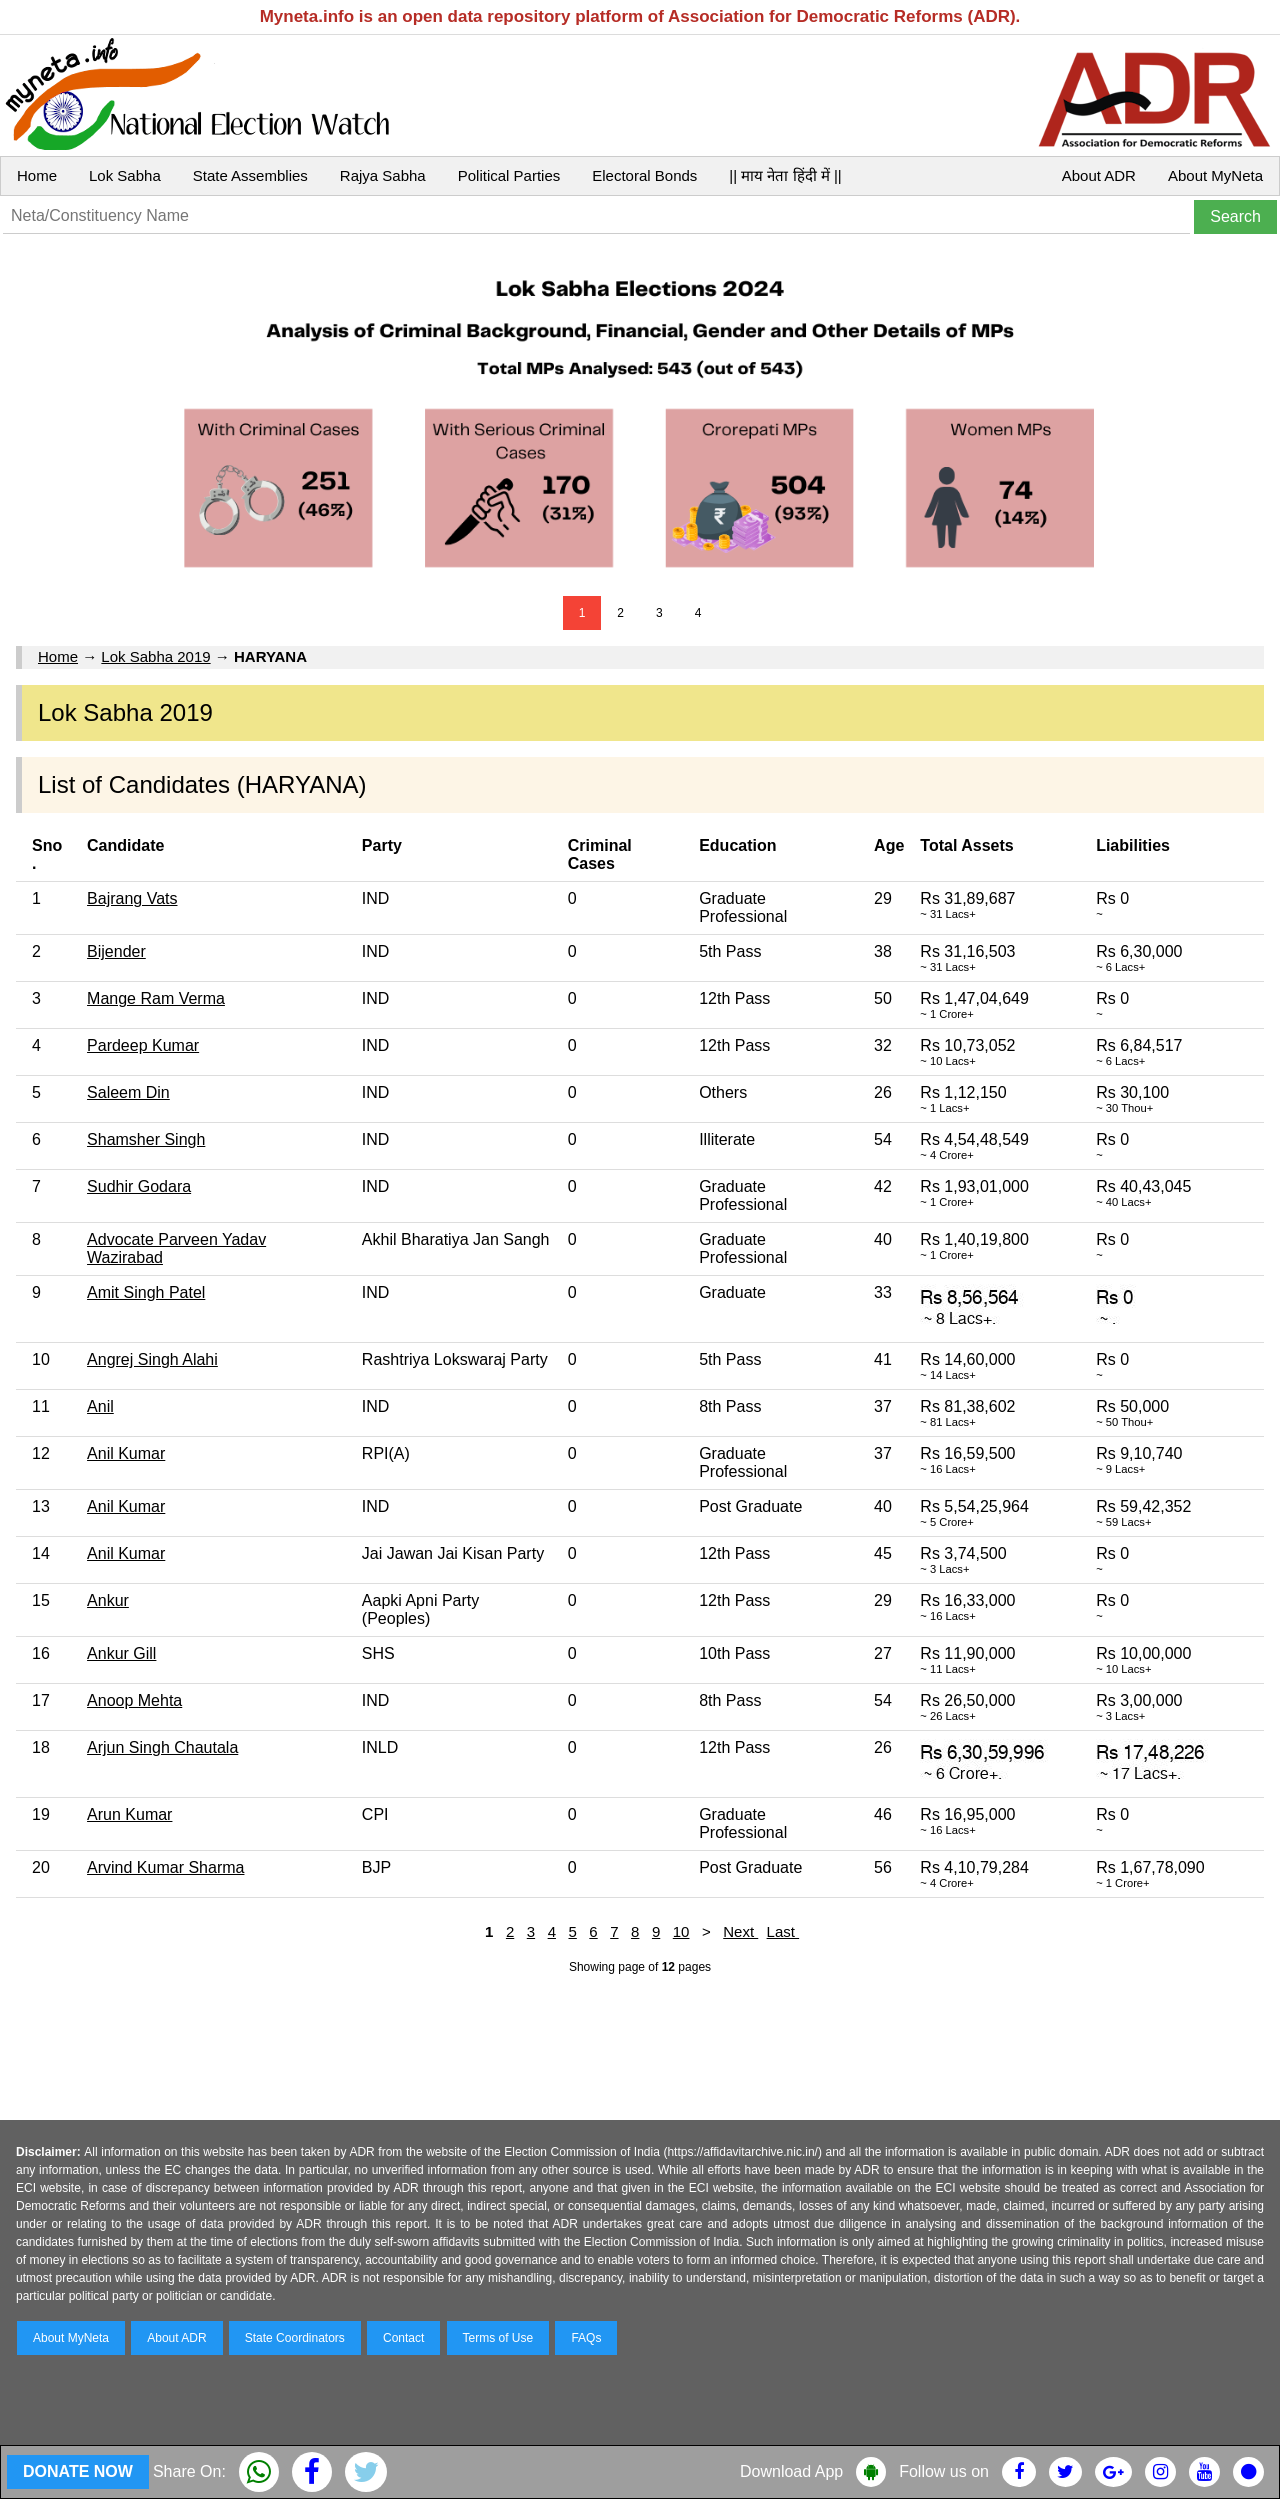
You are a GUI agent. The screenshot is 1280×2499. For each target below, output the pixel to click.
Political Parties (509, 175)
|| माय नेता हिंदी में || (785, 175)
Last (783, 1931)
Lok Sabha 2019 (155, 656)
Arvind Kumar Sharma (165, 1867)
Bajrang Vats (132, 898)
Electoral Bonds (644, 175)
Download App (791, 2471)
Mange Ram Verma (156, 998)
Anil (100, 1406)
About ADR (1099, 175)
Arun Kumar (129, 1814)
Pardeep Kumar (143, 1045)
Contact (403, 2338)
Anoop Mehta (134, 1700)
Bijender (116, 951)
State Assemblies (250, 175)
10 (681, 1931)
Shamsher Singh (146, 1139)
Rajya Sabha (383, 175)
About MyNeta (1215, 175)
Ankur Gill (121, 1653)
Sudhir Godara (139, 1186)
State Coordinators (295, 2338)
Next (740, 1931)
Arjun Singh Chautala (162, 1747)
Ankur (108, 1600)
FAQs (586, 2338)
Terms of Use (498, 2338)
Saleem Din (128, 1092)
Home (37, 175)
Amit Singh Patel (146, 1292)
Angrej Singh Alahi (152, 1359)
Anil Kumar (126, 1453)
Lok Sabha (125, 175)
